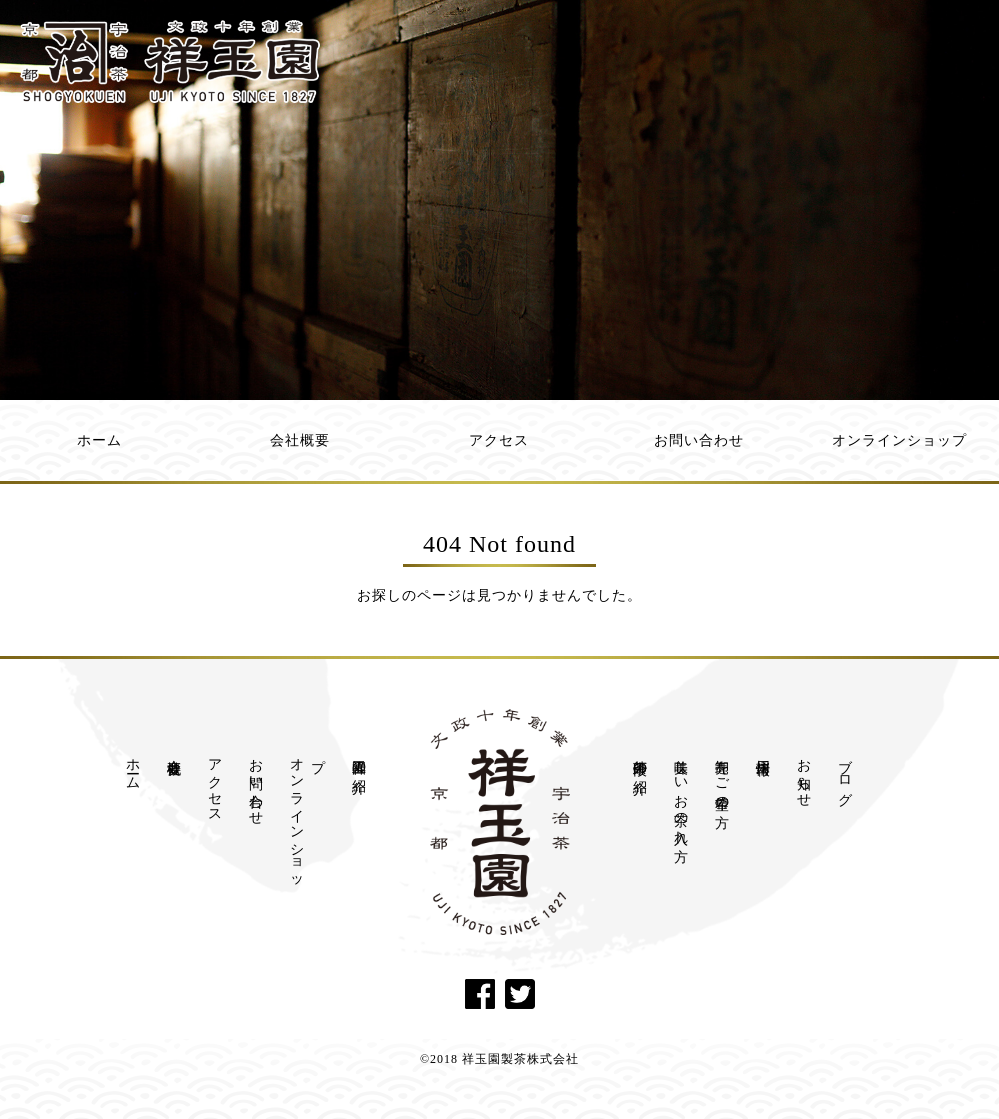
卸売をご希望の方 (722, 777)
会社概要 (300, 440)
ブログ (845, 774)
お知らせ (804, 775)
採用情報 (763, 751)
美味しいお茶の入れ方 (681, 794)
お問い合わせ (699, 440)
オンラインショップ (899, 440)
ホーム (99, 440)
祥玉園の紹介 (359, 760)
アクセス (499, 440)
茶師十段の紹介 (640, 760)
